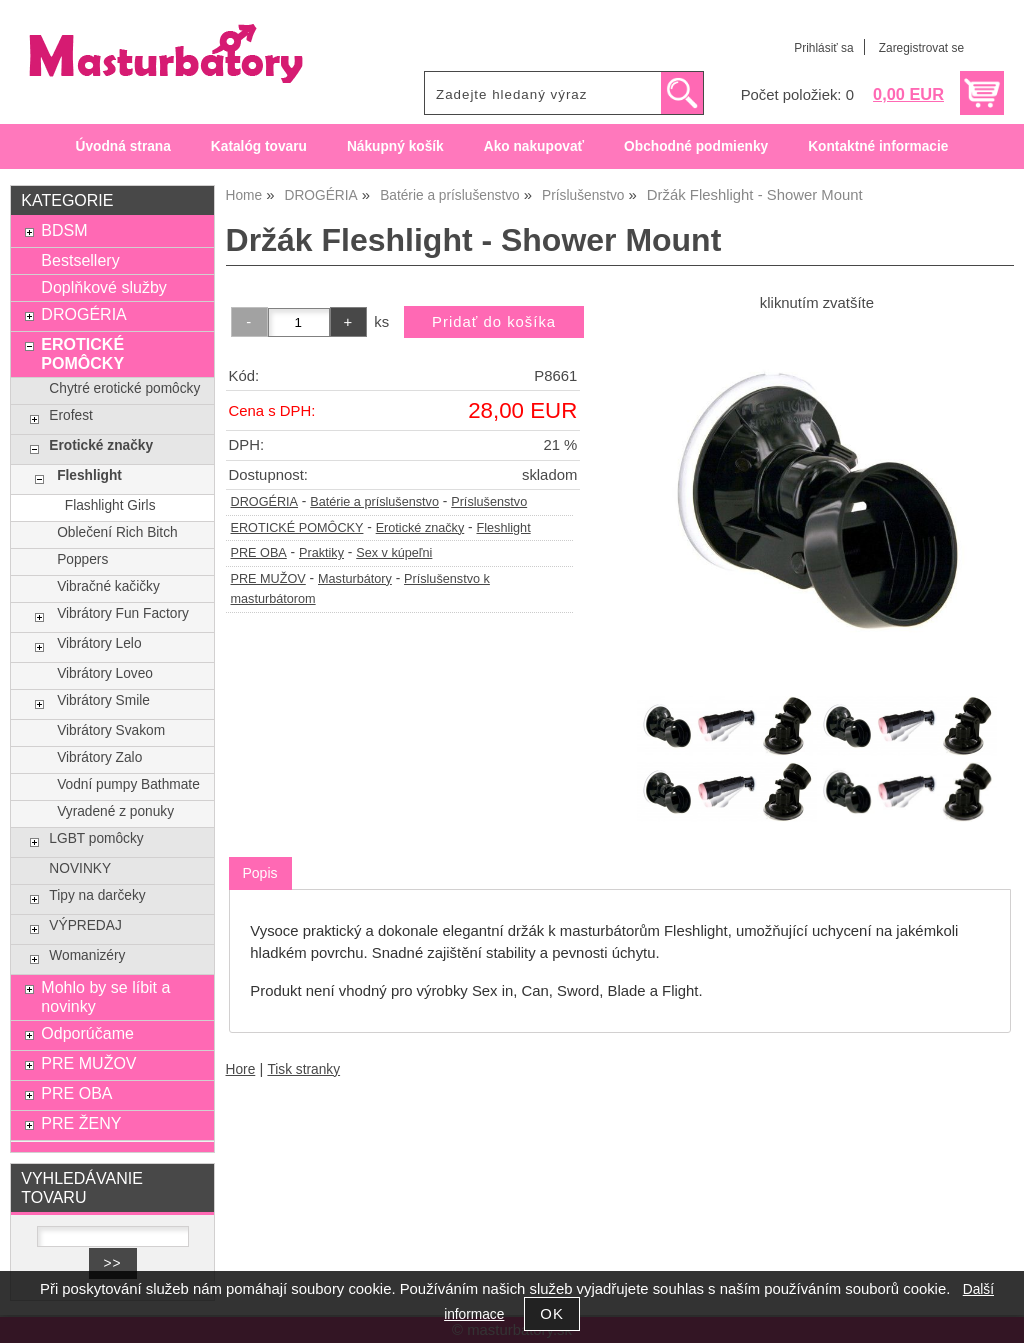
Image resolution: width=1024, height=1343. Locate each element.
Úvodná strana (123, 146)
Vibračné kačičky (108, 586)
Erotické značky (420, 528)
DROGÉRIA (265, 502)
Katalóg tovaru (259, 146)
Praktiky (321, 553)
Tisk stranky (303, 1069)
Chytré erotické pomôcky (124, 388)
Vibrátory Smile (103, 700)
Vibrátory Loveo (105, 673)
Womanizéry (87, 955)
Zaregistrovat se (921, 48)
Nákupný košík (395, 146)
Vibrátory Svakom (111, 730)
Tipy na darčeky (97, 895)
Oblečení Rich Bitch (117, 532)
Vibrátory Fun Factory (123, 613)
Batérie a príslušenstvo (374, 502)
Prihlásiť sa (823, 48)
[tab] (260, 873)
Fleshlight (503, 528)
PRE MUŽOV (268, 579)
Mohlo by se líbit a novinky (105, 996)
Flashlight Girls (110, 505)
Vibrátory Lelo (99, 643)
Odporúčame (87, 1033)
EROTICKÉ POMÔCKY (297, 528)
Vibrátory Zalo (99, 757)
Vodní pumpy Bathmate (128, 784)
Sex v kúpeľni (394, 553)
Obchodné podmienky (696, 146)
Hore (241, 1069)
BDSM (64, 230)
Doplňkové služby (104, 287)
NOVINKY (80, 868)
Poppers (82, 559)
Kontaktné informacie (878, 146)
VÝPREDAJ (85, 925)
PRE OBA (259, 553)
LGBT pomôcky (96, 838)
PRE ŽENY (81, 1123)
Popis (260, 873)
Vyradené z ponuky (115, 811)
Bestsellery (80, 260)
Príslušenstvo (489, 502)
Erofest (70, 415)
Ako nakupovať (534, 146)
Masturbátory (355, 579)
